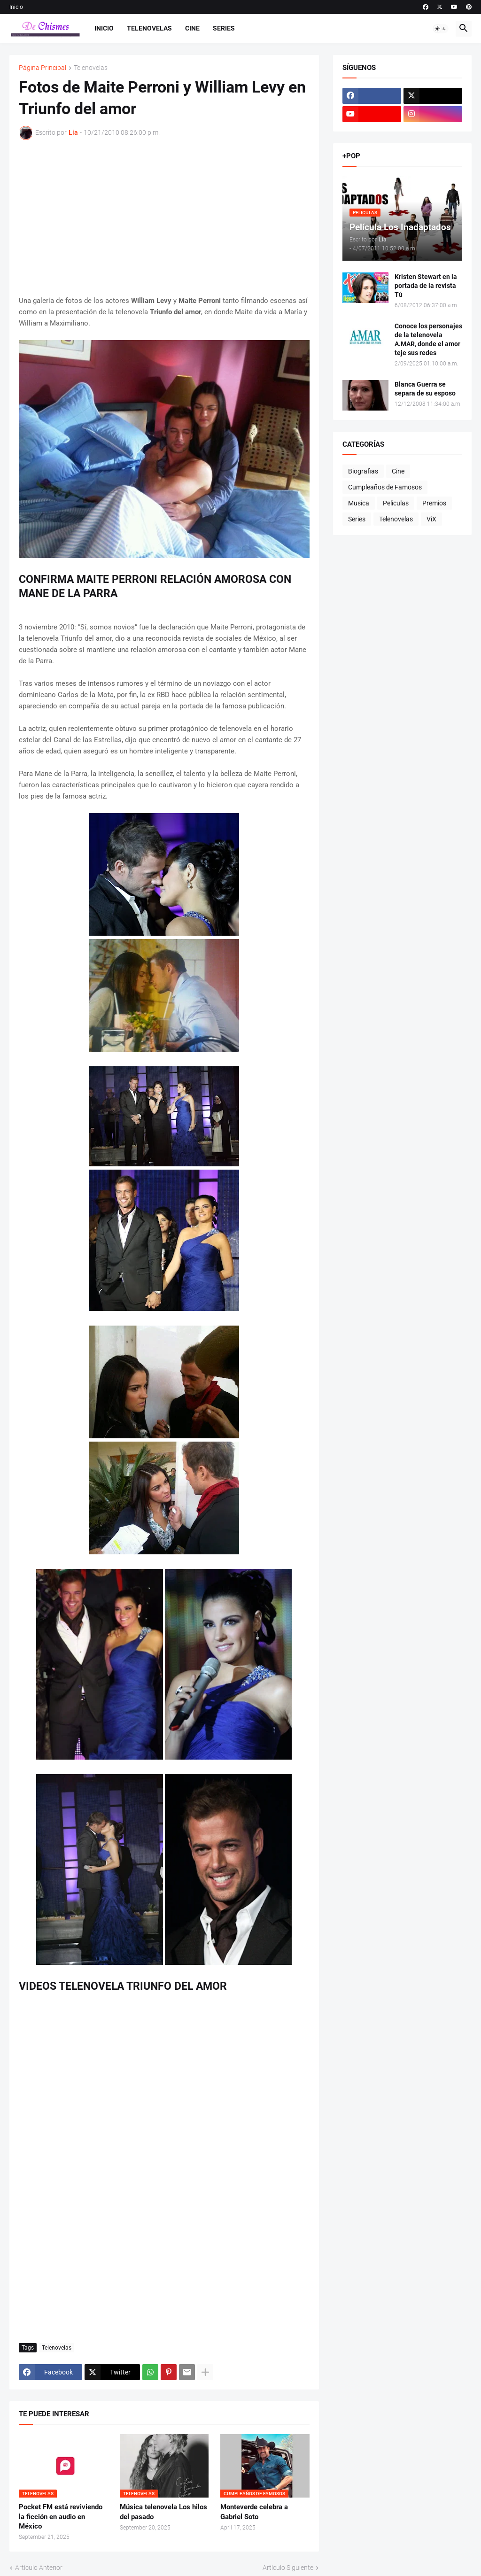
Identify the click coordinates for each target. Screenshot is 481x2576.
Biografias (363, 471)
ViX (431, 519)
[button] (441, 28)
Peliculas (396, 503)
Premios (434, 503)
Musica (358, 503)
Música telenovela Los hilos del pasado (163, 2512)
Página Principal (42, 67)
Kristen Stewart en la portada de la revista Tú (426, 285)
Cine (192, 28)
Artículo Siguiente (288, 2567)
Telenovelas (149, 28)
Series (224, 28)
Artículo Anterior (38, 2567)
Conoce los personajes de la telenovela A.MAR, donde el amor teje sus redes (428, 339)
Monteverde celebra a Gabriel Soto (254, 2512)
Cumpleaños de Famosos (385, 487)
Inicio (16, 7)
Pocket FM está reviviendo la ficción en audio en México (60, 2516)
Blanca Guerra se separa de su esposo (425, 388)
